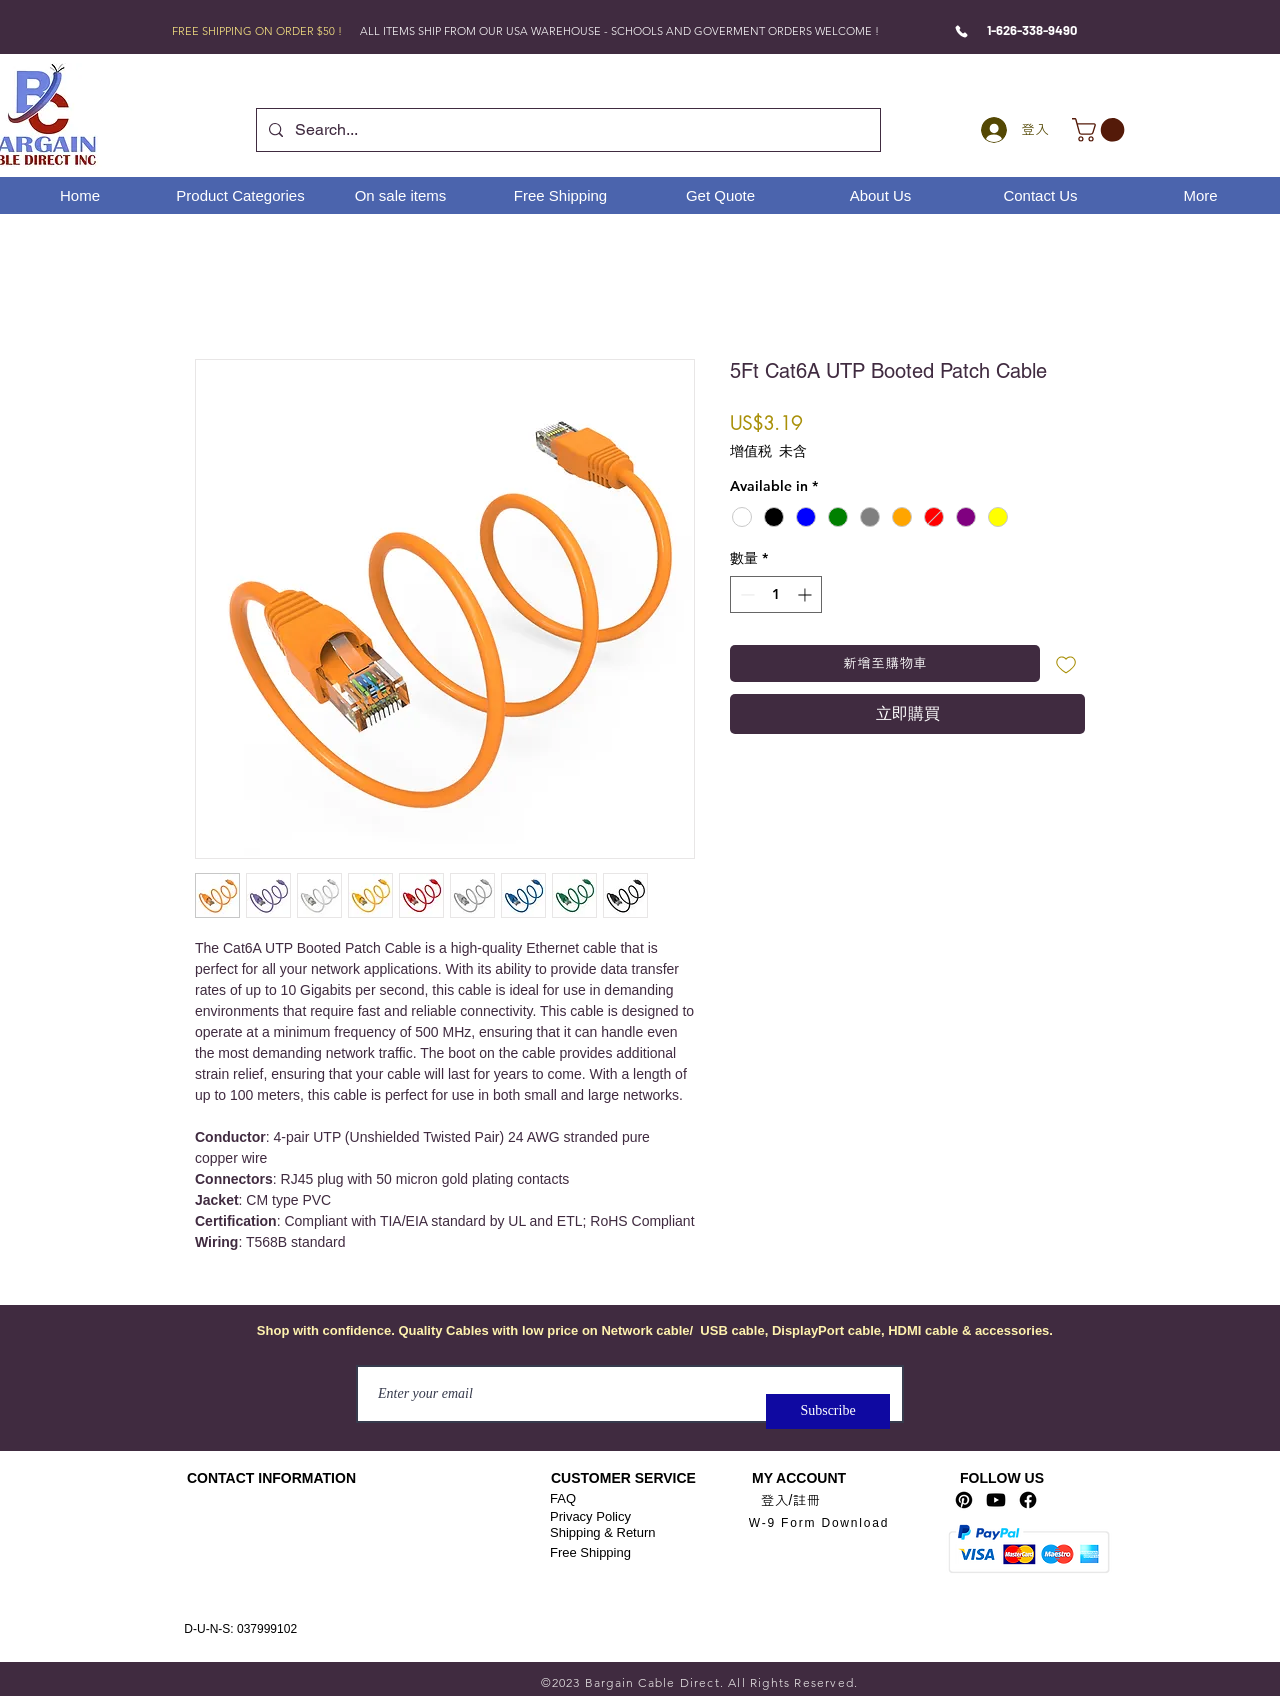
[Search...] (566, 130)
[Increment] (806, 594)
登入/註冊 (791, 1500)
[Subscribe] (828, 1411)
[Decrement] (745, 594)
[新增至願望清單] (1066, 663)
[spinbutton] (776, 594)
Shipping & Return (603, 1532)
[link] (1101, 130)
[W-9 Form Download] (819, 1523)
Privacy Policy (590, 1516)
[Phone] (961, 31)
